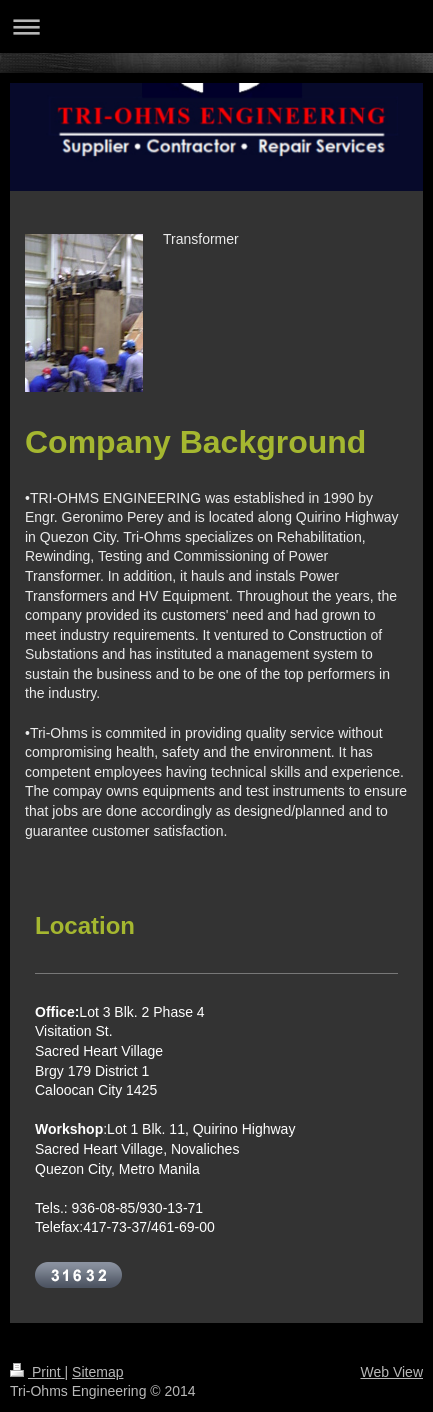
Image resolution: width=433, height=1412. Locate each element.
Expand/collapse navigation (216, 26)
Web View (391, 1372)
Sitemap (97, 1372)
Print (37, 1372)
